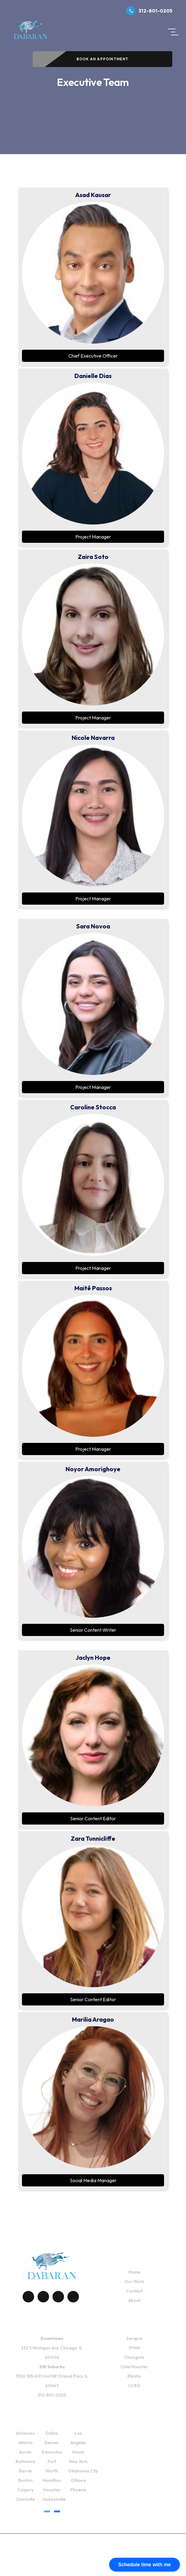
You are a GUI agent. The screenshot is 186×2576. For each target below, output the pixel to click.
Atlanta (25, 2442)
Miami (78, 2452)
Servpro (134, 2338)
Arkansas (25, 2433)
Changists (134, 2357)
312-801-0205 (149, 10)
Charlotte (25, 2499)
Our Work (134, 2281)
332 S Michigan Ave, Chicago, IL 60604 (52, 2348)
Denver (52, 2442)
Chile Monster (134, 2366)
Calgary (25, 2490)
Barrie (25, 2471)
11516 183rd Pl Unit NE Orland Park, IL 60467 (52, 2376)
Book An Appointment (103, 59)
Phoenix (78, 2490)
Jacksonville (54, 2499)
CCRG (134, 2385)
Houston (51, 2490)
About (134, 2300)
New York (78, 2461)
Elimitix (134, 2376)
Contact (134, 2291)
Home (134, 2272)
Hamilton (52, 2480)
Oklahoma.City (83, 2471)
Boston (25, 2480)
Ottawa (78, 2480)
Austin (25, 2452)
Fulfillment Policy (77, 2566)
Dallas (51, 2433)
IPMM (134, 2348)
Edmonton (52, 2452)
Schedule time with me (144, 2564)
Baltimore (25, 2461)
